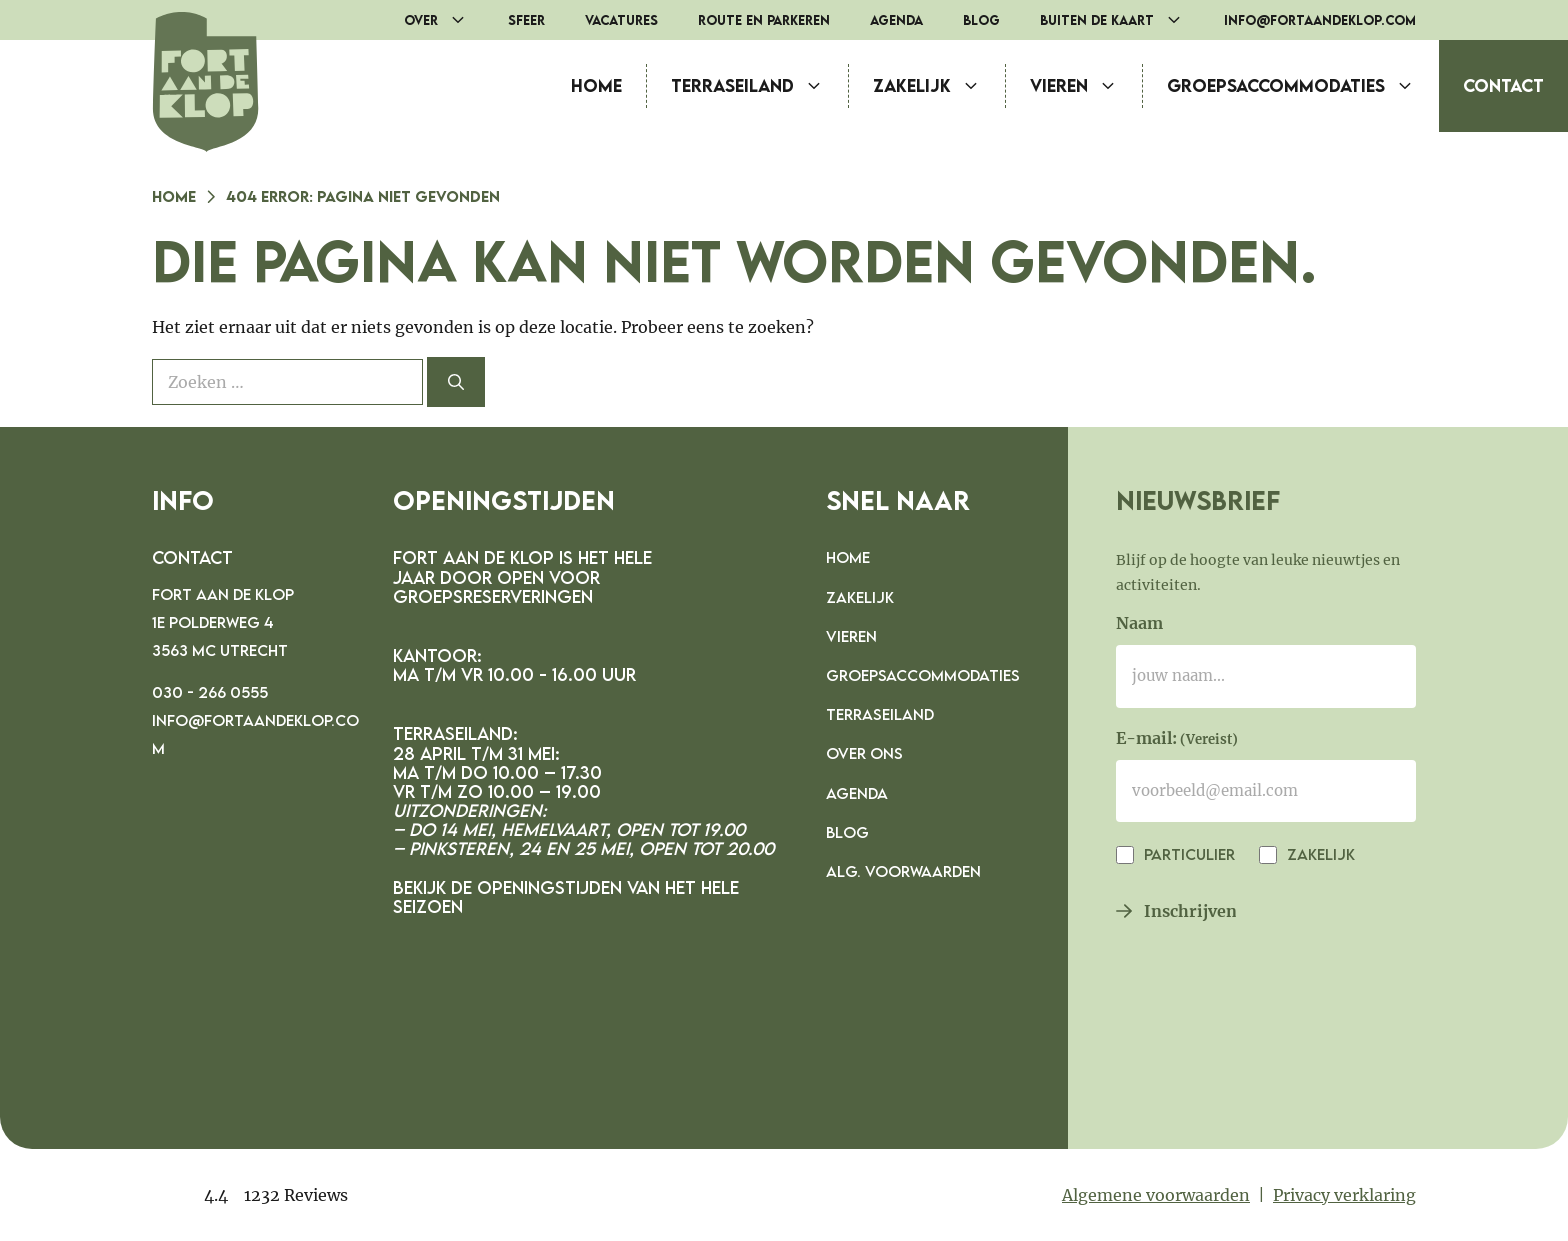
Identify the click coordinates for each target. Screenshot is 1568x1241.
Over (446, 20)
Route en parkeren (764, 20)
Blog (981, 20)
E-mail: (1177, 740)
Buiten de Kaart (1122, 20)
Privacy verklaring (1344, 1195)
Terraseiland (759, 86)
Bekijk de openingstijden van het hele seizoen (566, 897)
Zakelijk (939, 86)
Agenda (896, 20)
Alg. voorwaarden (903, 871)
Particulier (1187, 854)
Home (596, 85)
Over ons (864, 753)
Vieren (1086, 86)
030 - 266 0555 (210, 692)
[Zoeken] (456, 382)
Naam (1139, 623)
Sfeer (526, 20)
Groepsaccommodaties (1303, 86)
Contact (1503, 85)
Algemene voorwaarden (1156, 1195)
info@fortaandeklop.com (1320, 20)
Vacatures (621, 20)
